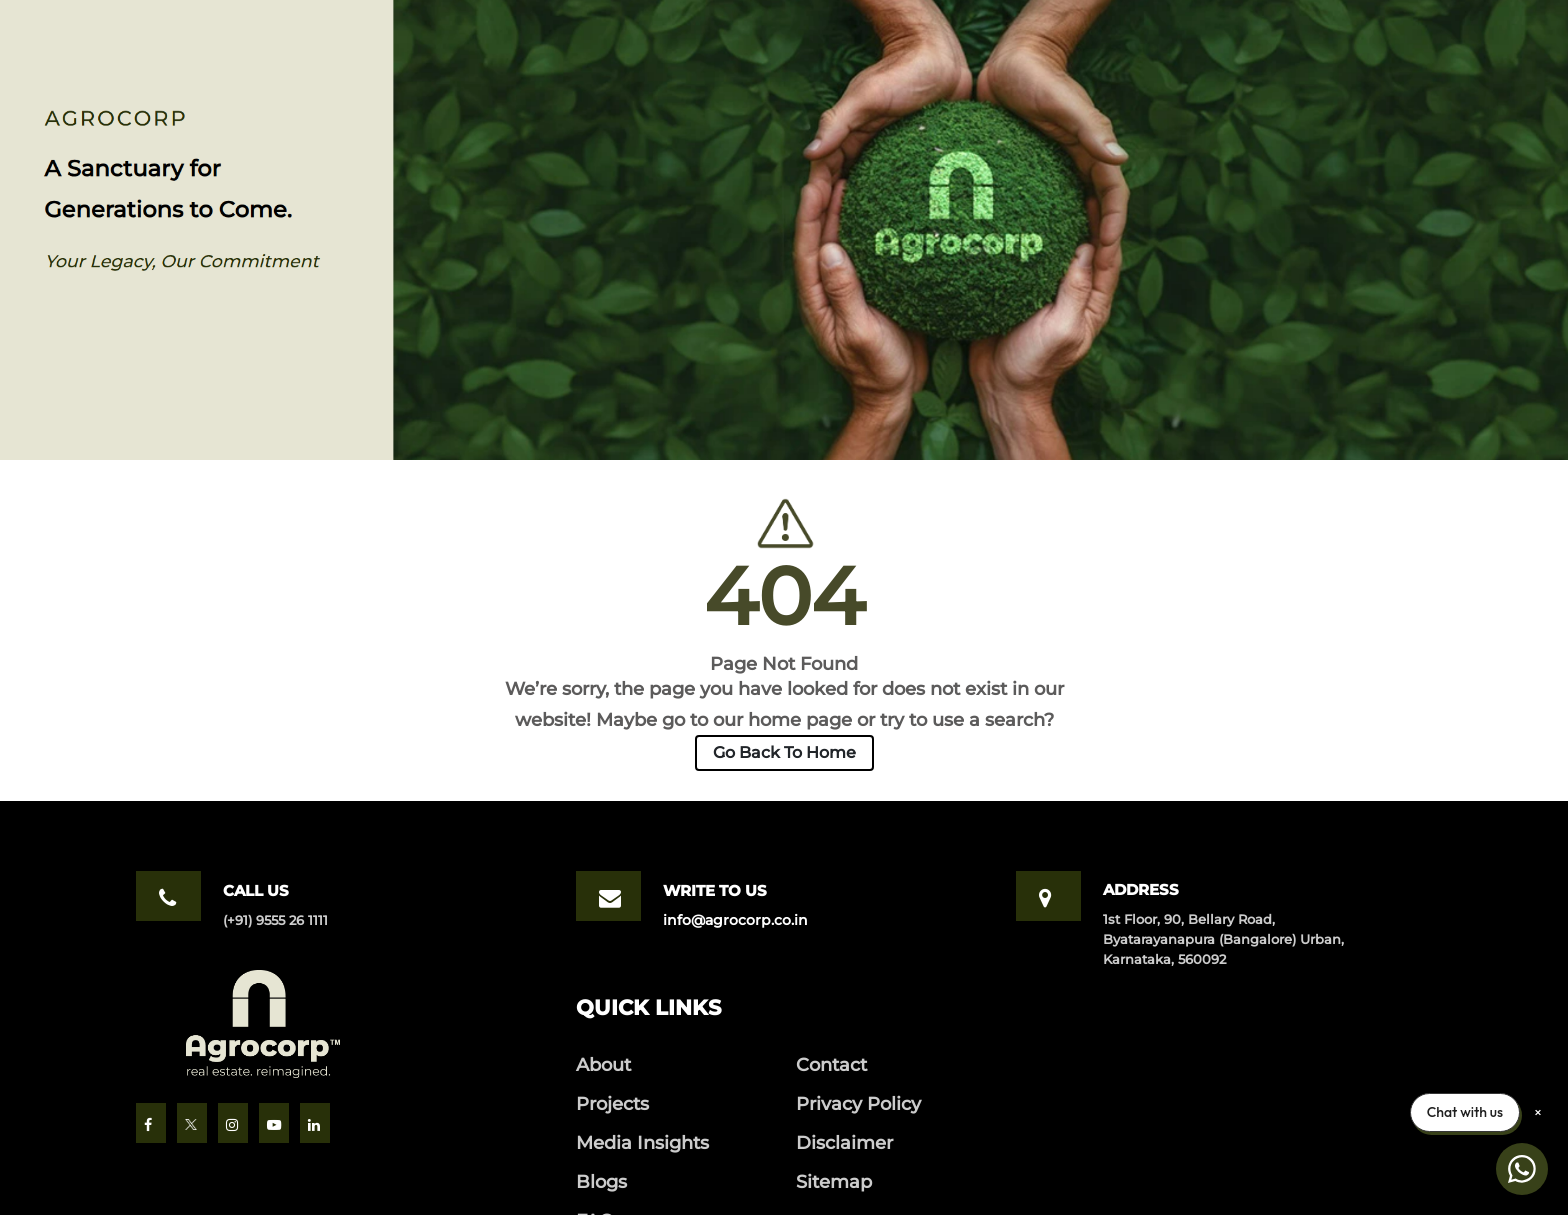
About (603, 1064)
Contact (831, 1064)
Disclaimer (844, 1142)
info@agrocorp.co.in (735, 920)
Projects (612, 1103)
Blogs (601, 1181)
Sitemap (834, 1181)
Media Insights (642, 1142)
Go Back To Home (784, 752)
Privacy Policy (858, 1103)
